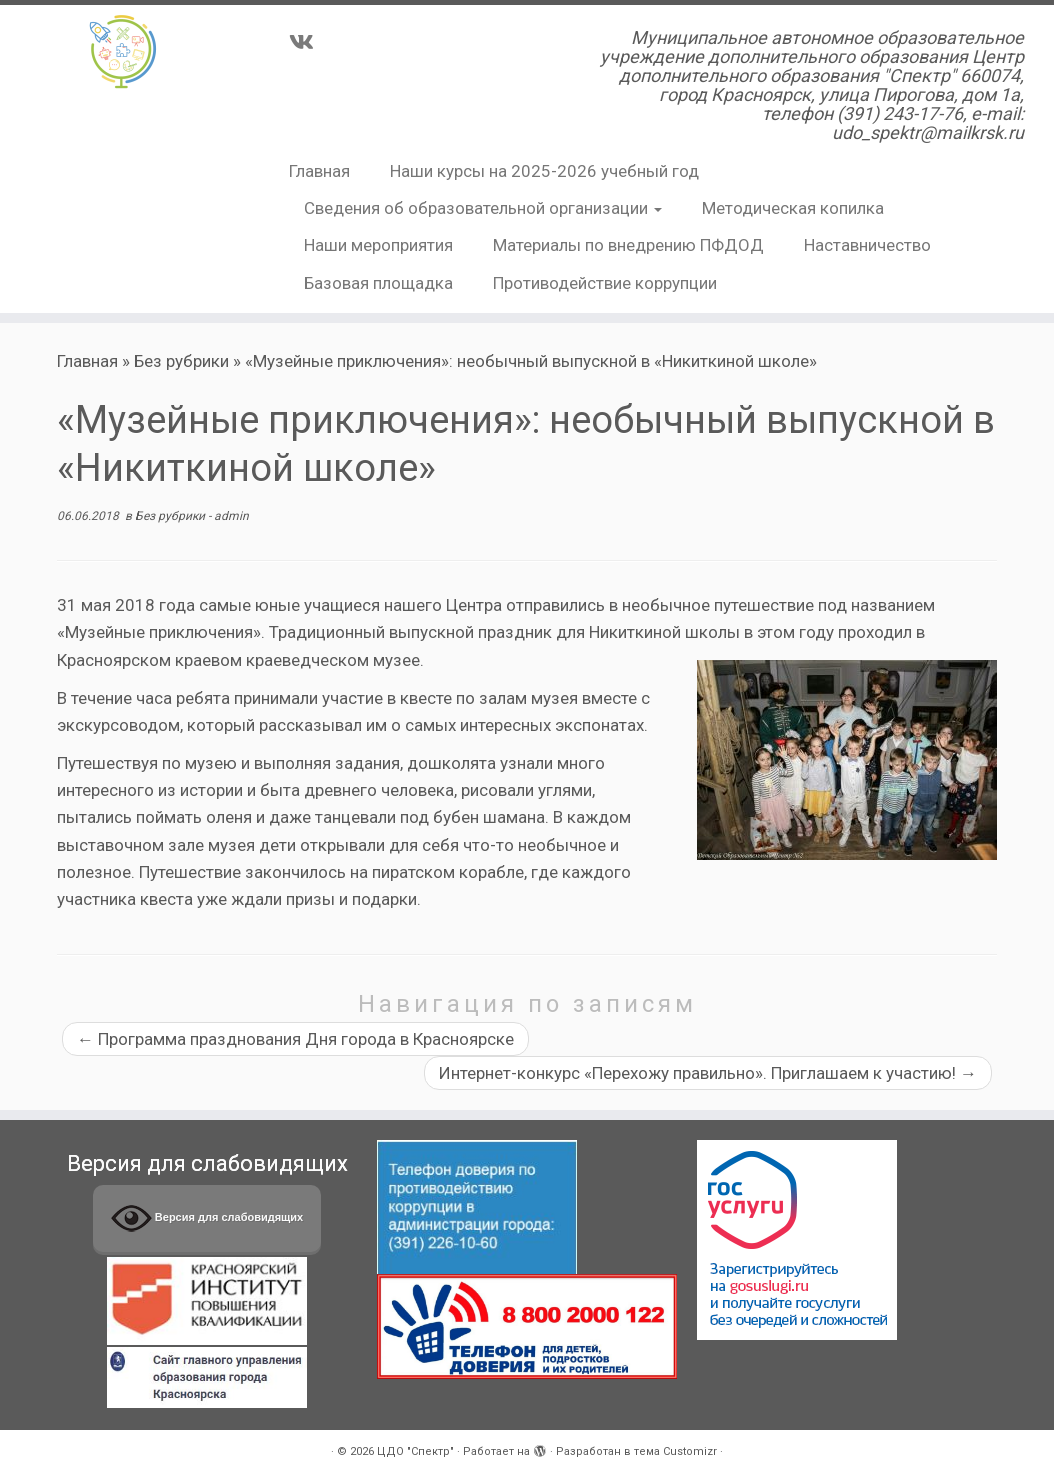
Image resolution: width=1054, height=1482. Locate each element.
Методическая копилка (793, 208)
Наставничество (867, 245)
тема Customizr (675, 1451)
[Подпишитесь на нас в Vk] (308, 42)
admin (231, 516)
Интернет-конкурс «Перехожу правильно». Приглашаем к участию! (708, 1073)
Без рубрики (181, 361)
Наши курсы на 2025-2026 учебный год (544, 171)
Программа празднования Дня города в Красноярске (295, 1039)
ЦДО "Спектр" (415, 1451)
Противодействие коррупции (605, 283)
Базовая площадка (378, 283)
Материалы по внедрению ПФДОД (628, 245)
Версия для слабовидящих (207, 1218)
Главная (319, 171)
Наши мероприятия (378, 245)
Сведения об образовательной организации (483, 208)
